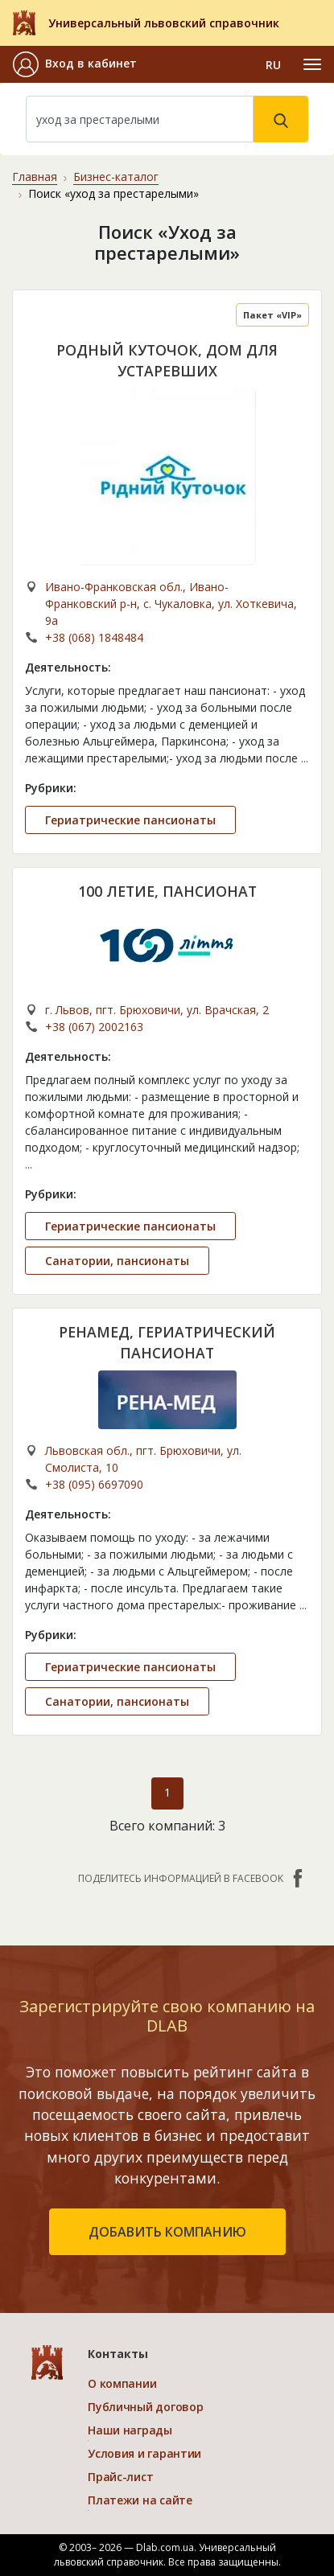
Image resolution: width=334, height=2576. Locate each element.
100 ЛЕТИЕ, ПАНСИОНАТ (167, 891)
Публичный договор (145, 2406)
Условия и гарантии (144, 2453)
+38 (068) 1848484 (94, 637)
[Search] (140, 119)
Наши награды (130, 2430)
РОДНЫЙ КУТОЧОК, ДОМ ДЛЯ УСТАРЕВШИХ (167, 360)
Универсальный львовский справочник (163, 23)
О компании (122, 2383)
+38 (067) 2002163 (94, 1026)
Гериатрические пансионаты (130, 820)
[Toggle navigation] (312, 64)
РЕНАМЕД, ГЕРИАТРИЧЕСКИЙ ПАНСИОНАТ (167, 1342)
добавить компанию (167, 2232)
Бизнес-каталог (116, 176)
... (304, 758)
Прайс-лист (120, 2476)
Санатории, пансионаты (117, 1260)
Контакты (118, 2353)
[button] (75, 64)
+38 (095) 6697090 (94, 1484)
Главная (34, 176)
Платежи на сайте (140, 2500)
